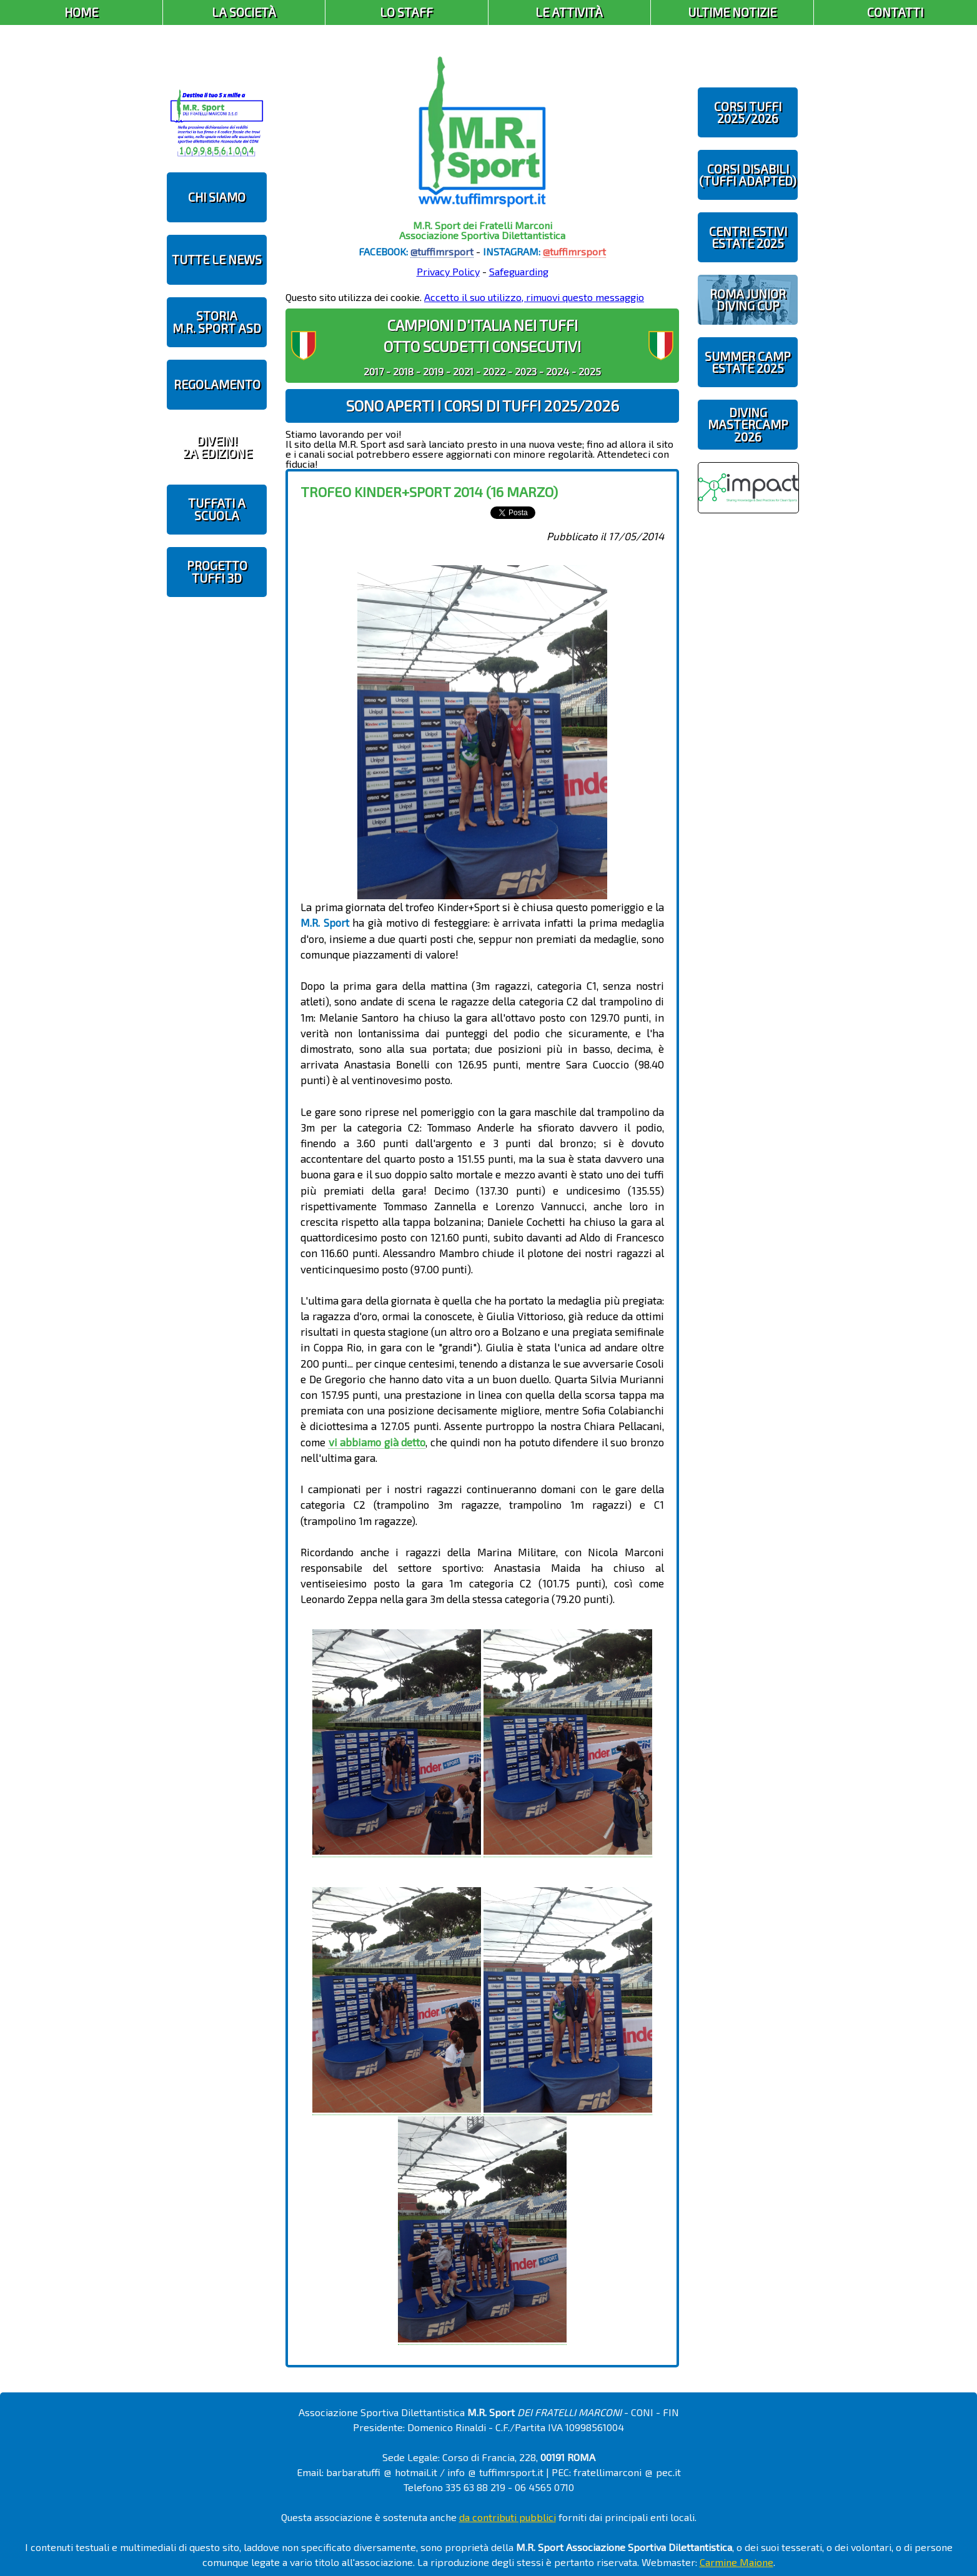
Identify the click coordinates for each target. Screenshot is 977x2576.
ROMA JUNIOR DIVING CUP (748, 300)
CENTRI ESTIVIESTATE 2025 (748, 237)
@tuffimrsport (442, 251)
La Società (244, 12)
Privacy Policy (448, 271)
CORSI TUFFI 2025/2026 (747, 112)
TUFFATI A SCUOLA (216, 509)
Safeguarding (518, 271)
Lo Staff (406, 12)
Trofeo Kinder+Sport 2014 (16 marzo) (429, 491)
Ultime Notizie (732, 12)
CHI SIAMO (216, 197)
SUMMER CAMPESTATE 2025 (748, 362)
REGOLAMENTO (217, 384)
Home (81, 12)
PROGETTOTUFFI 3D (217, 571)
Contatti (895, 12)
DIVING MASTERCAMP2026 (748, 424)
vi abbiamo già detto (377, 1442)
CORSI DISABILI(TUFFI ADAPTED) (747, 175)
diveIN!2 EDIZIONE (217, 446)
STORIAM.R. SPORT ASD (216, 321)
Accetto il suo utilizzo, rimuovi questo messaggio (534, 297)
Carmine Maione (736, 2562)
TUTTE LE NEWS (217, 259)
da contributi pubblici (507, 2517)
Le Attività (569, 12)
